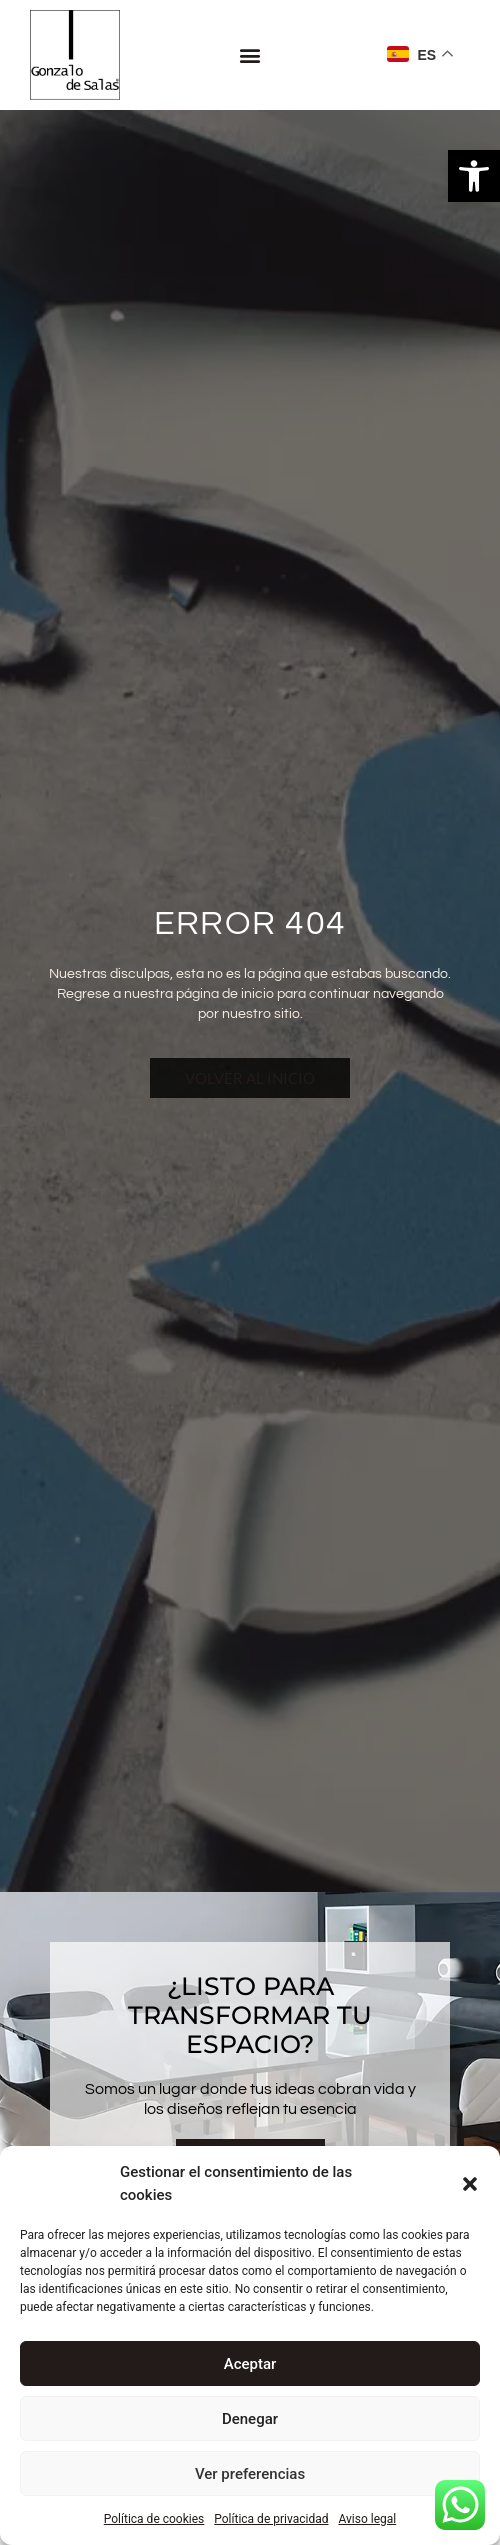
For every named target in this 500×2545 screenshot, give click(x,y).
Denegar (250, 2419)
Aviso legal (367, 2519)
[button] (474, 176)
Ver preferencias (250, 2474)
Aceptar (250, 2364)
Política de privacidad (271, 2519)
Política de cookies (154, 2519)
